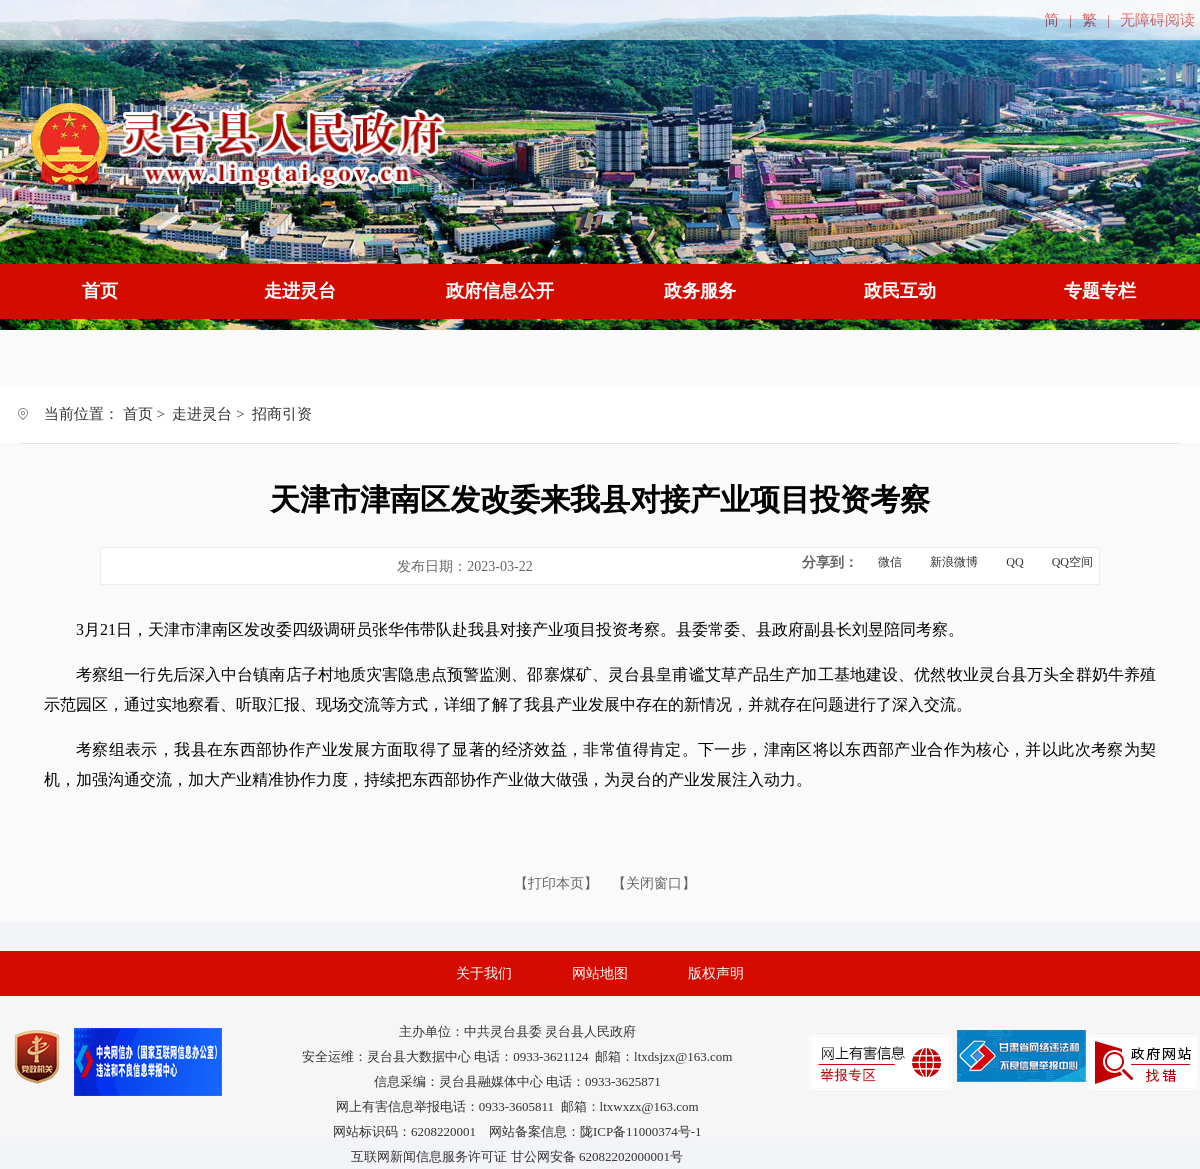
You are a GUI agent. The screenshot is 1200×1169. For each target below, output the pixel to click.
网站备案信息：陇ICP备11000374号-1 (595, 1131)
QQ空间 (1072, 562)
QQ (1014, 562)
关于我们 (484, 973)
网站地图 (600, 973)
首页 (100, 291)
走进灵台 (300, 291)
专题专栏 (1100, 291)
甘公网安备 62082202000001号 (597, 1156)
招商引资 (282, 414)
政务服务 (700, 291)
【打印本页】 (558, 883)
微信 (890, 562)
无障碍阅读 (1157, 20)
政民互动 (900, 291)
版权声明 (716, 973)
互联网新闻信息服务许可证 (429, 1156)
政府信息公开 (500, 291)
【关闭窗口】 (654, 883)
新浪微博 (954, 562)
